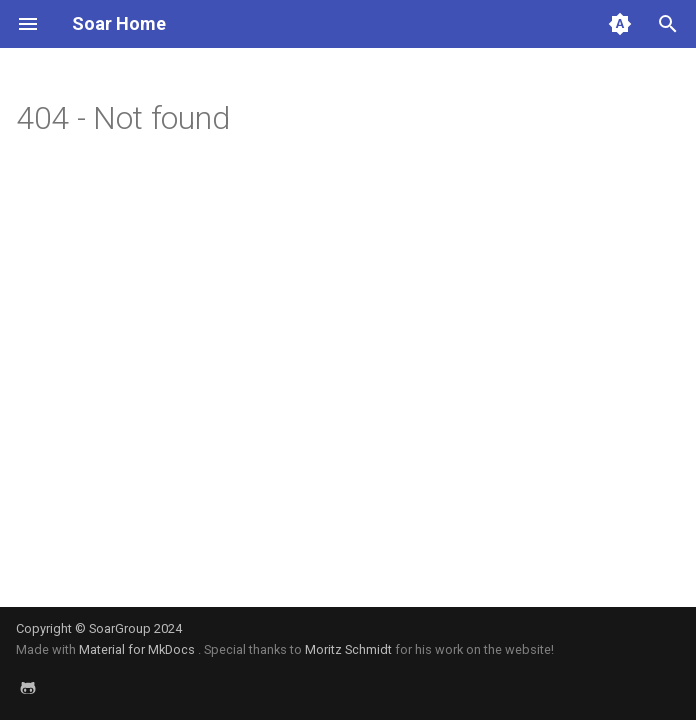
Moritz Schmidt (348, 649)
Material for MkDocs (138, 649)
